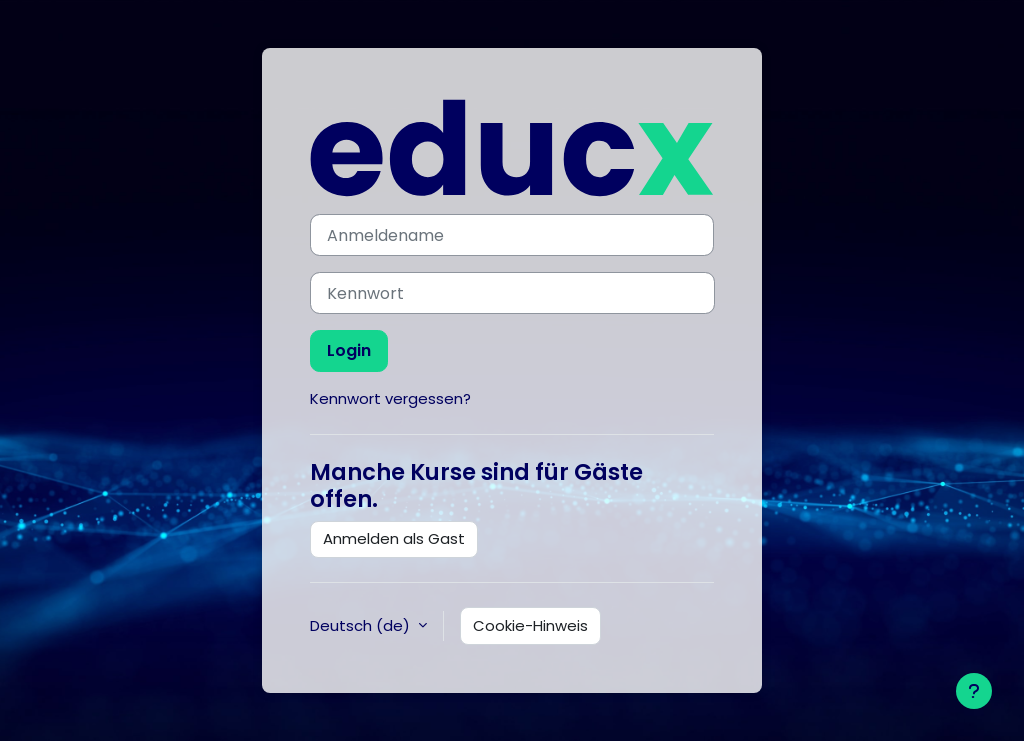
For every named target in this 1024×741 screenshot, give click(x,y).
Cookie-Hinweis (530, 625)
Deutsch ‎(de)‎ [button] (362, 625)
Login (349, 350)
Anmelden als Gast (394, 538)
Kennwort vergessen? (390, 398)
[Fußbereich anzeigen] (974, 691)
